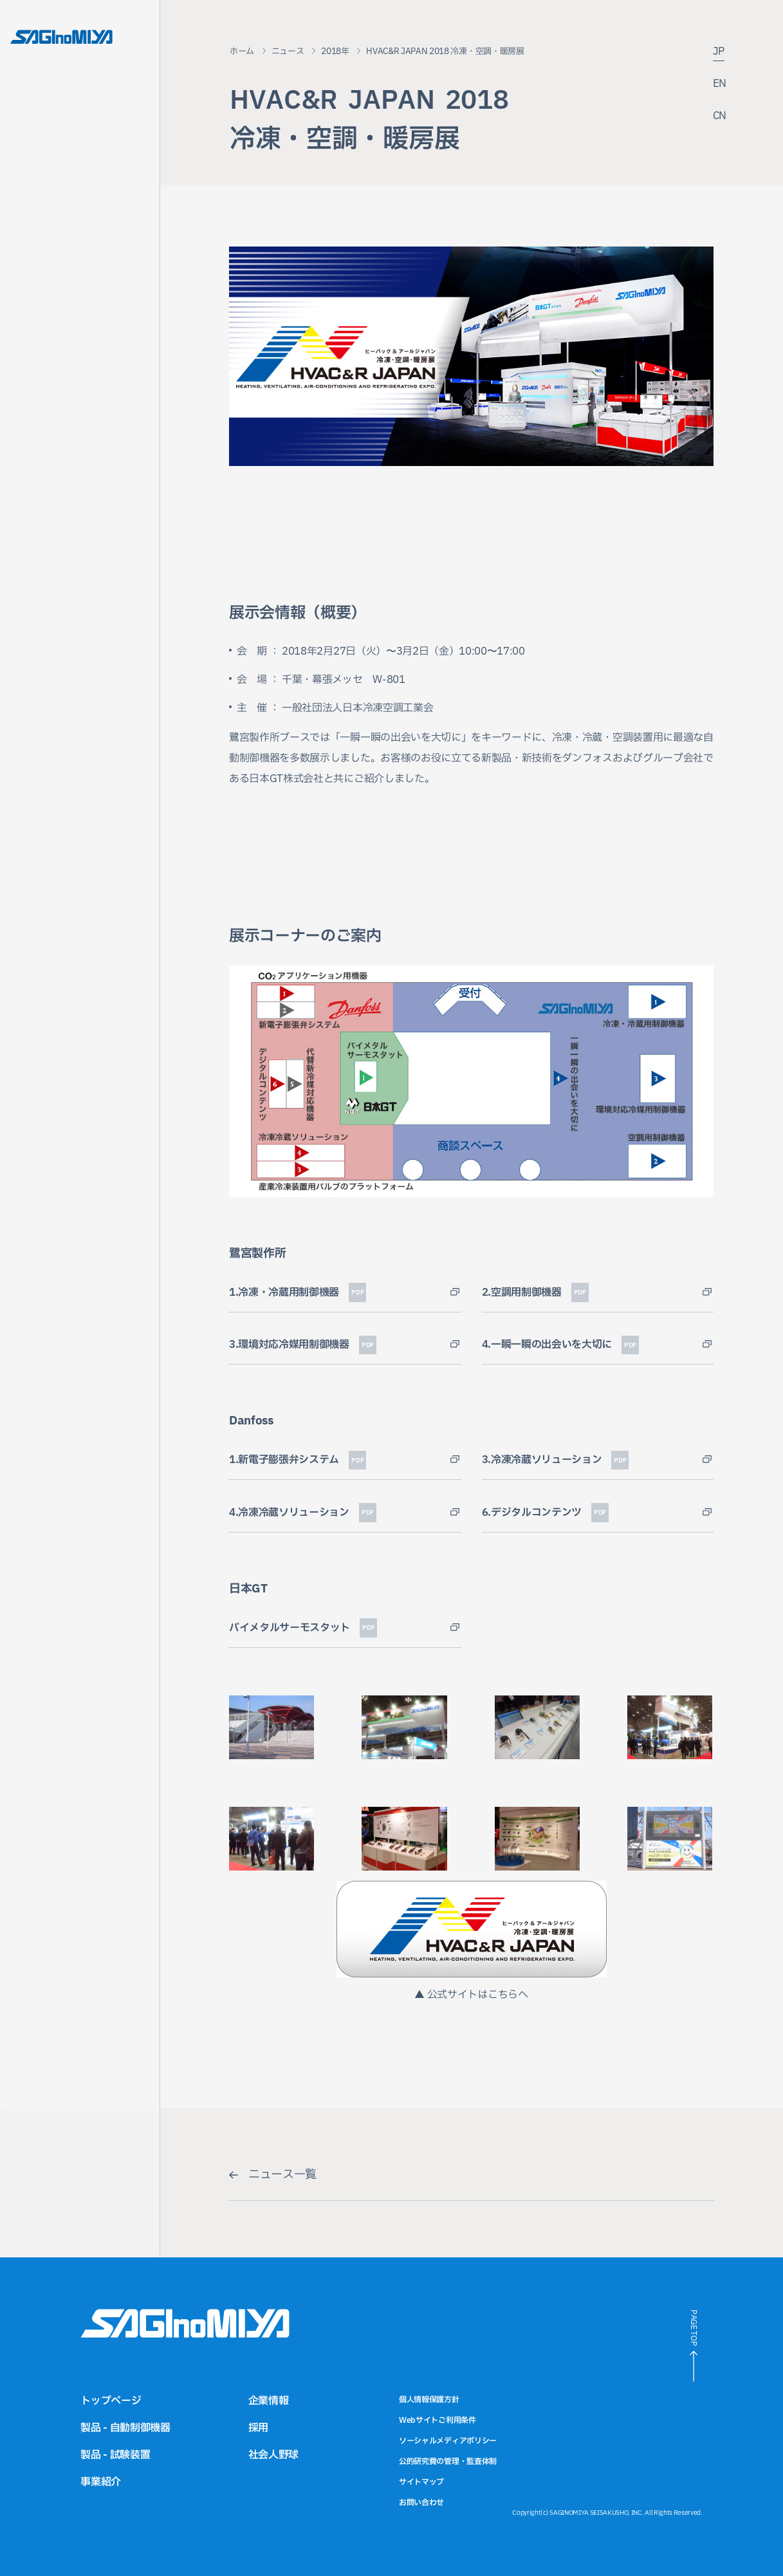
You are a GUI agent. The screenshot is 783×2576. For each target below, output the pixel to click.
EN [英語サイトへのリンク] (719, 84)
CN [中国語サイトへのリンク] (719, 117)
